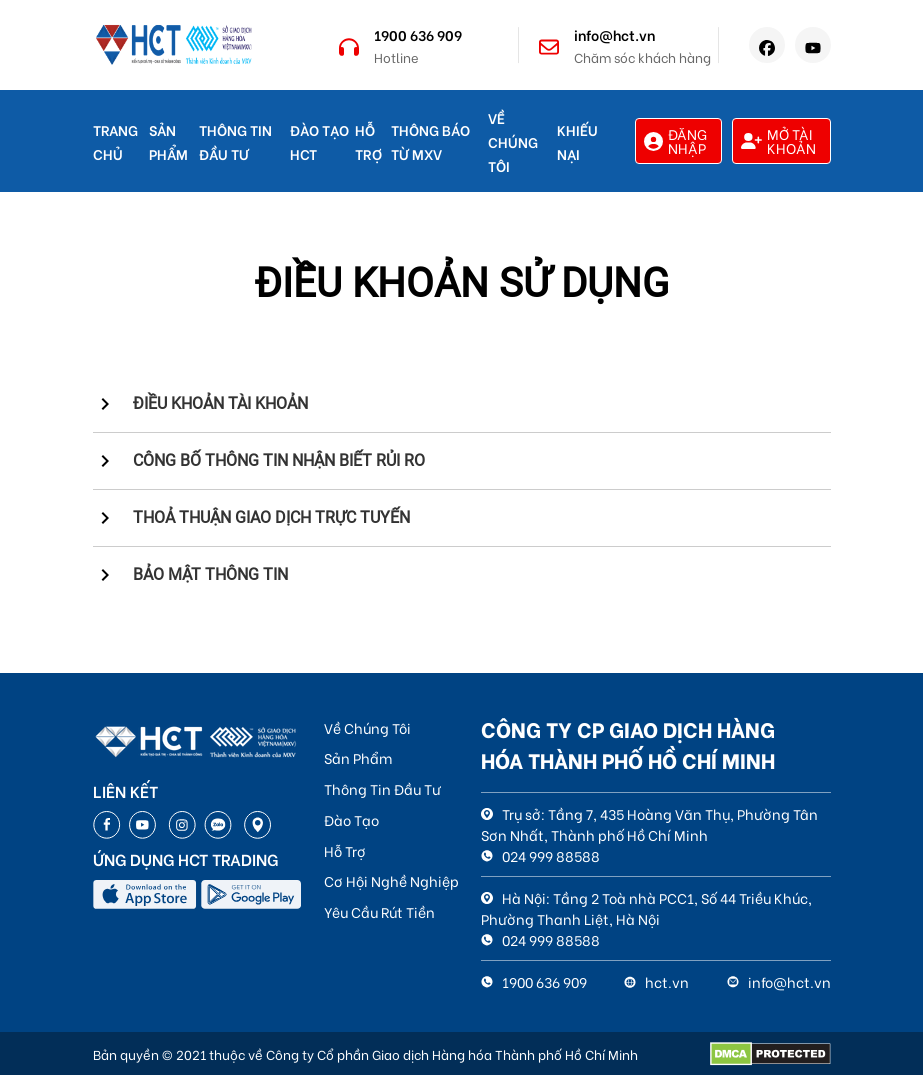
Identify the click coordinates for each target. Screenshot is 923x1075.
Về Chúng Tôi (513, 141)
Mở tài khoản (778, 140)
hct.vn (656, 981)
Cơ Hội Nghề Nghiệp (391, 880)
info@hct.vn (614, 34)
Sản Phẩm (358, 757)
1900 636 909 (418, 34)
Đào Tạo (351, 819)
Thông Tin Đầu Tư (382, 788)
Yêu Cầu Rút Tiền (379, 911)
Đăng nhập (675, 140)
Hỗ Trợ (345, 850)
